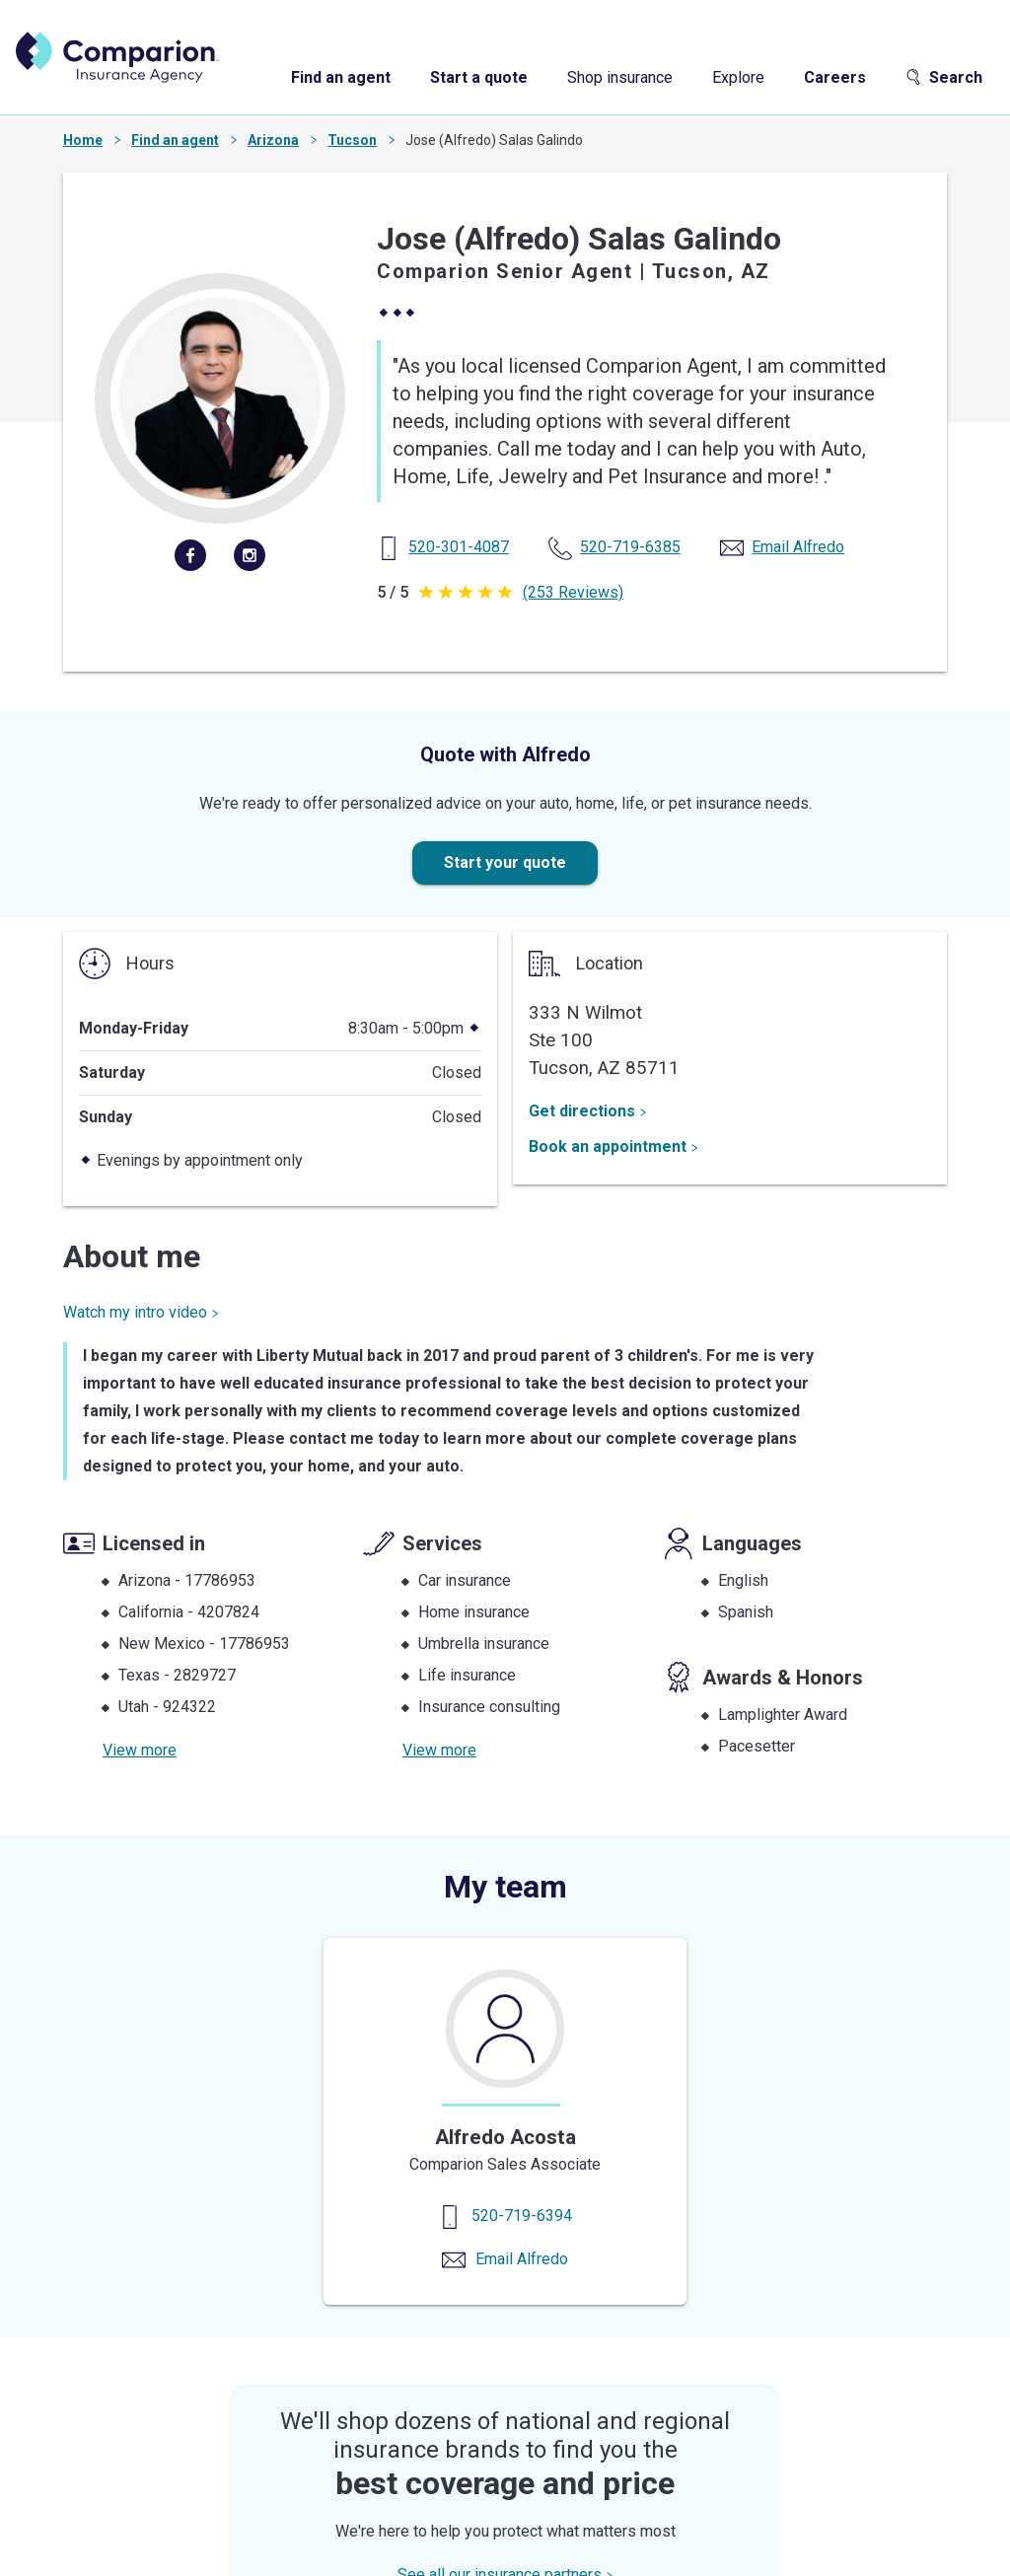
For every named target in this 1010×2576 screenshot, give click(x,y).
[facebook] (190, 555)
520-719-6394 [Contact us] (521, 2215)
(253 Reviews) (573, 592)
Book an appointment (613, 1146)
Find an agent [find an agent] (341, 77)
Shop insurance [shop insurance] (620, 77)
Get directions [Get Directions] (588, 1111)
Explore (738, 77)
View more (140, 1750)
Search (943, 77)
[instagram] (249, 555)
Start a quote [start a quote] (479, 77)
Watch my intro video (141, 1312)
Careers (835, 77)
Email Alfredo (521, 2259)
